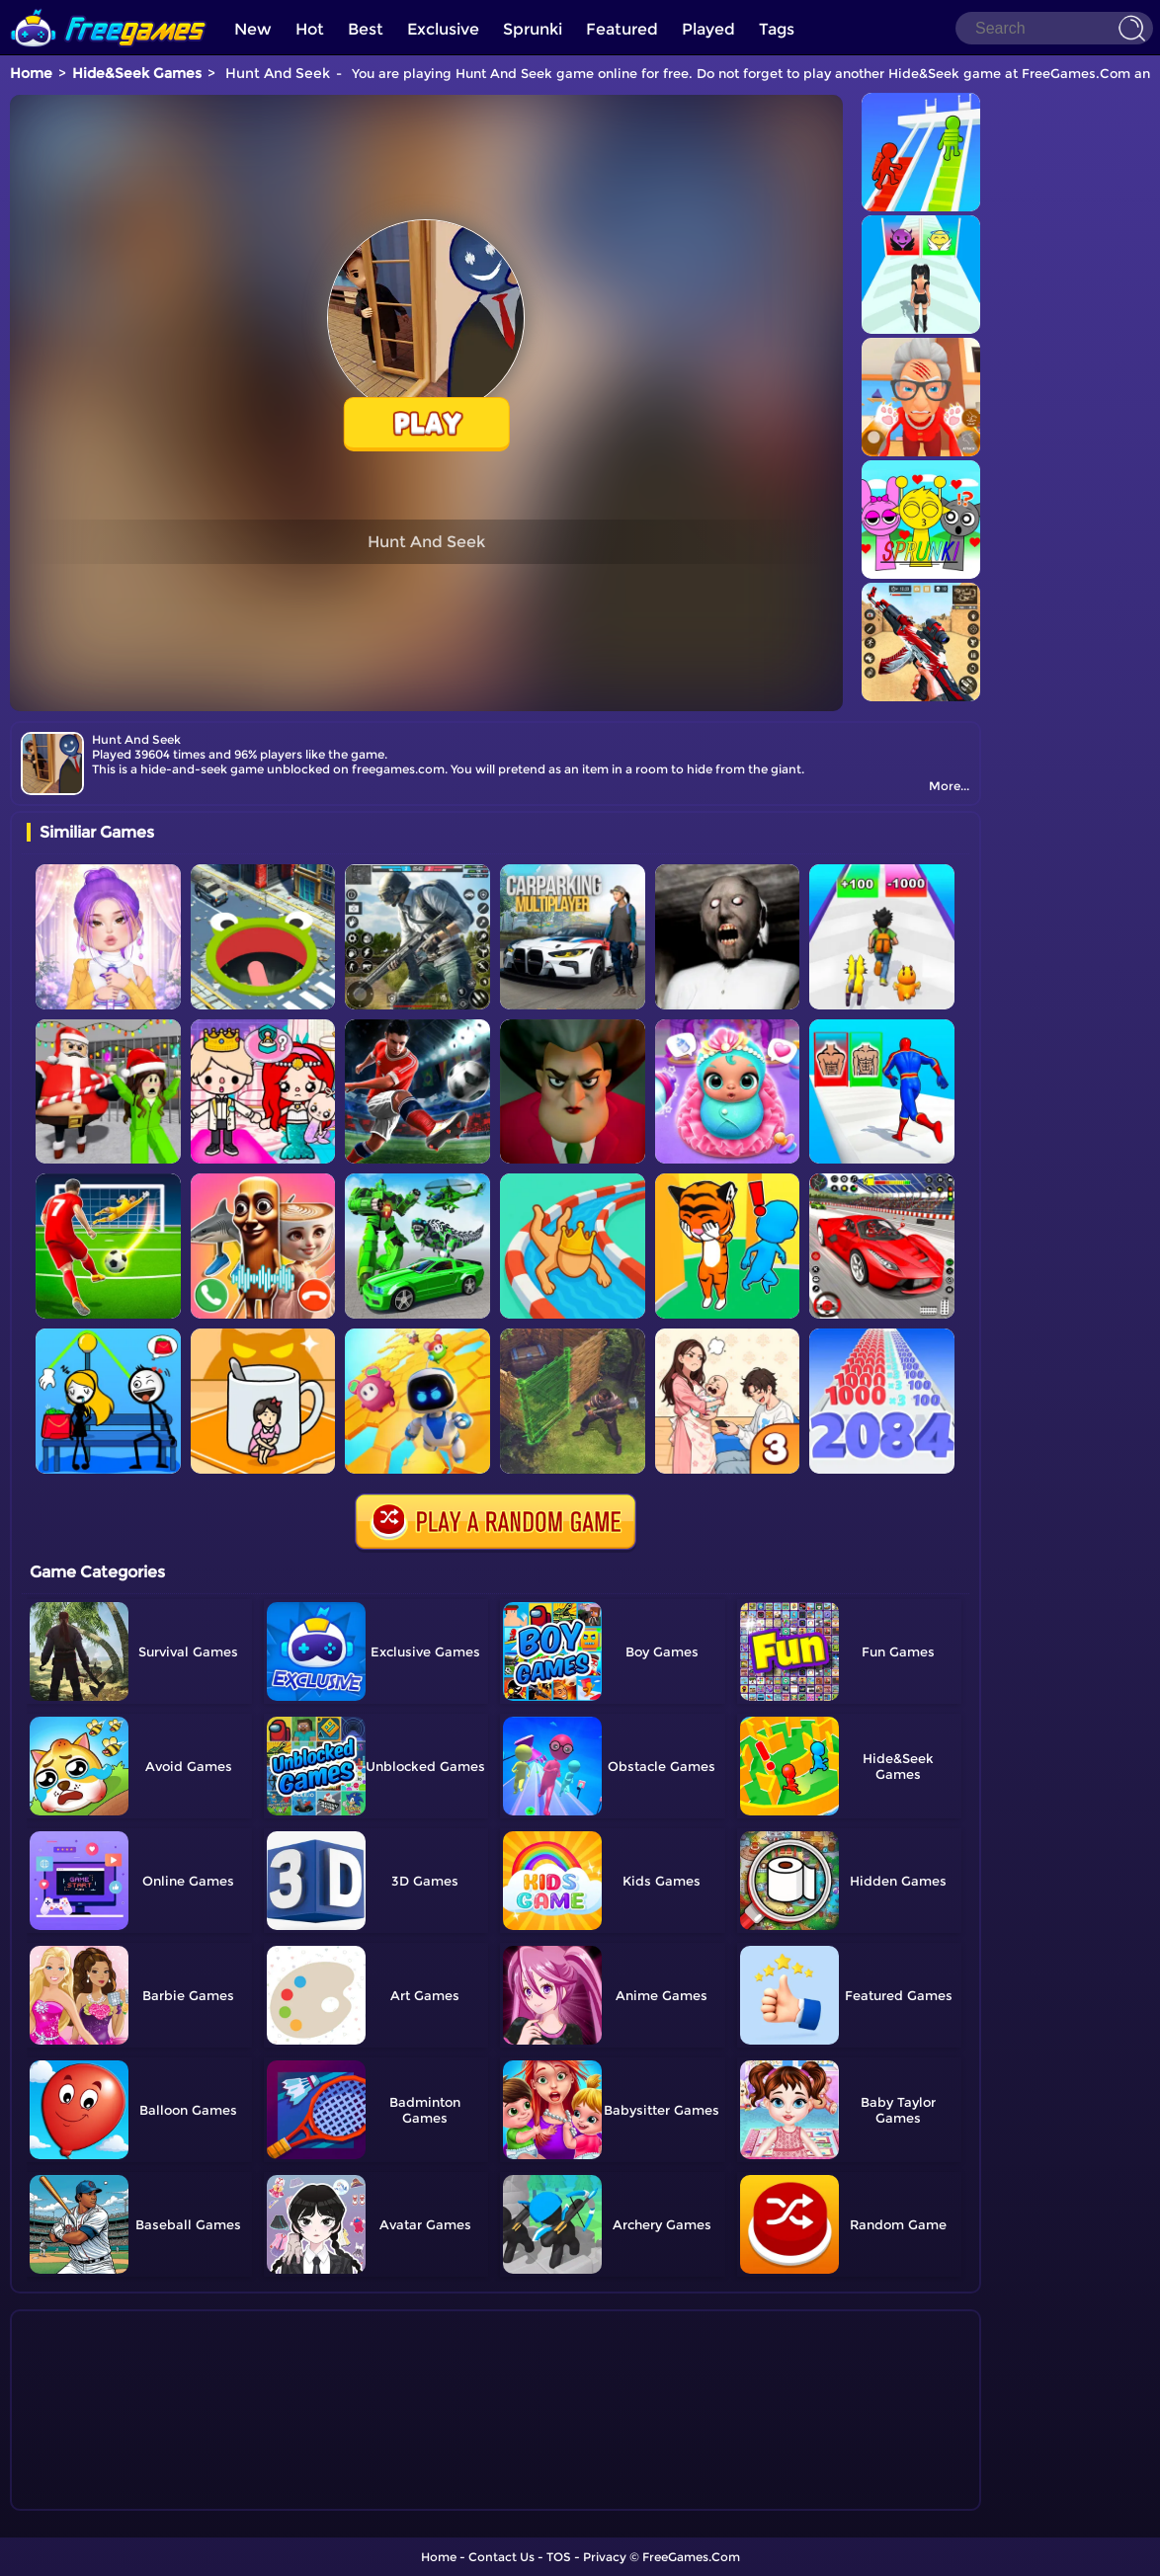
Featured (622, 29)
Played (708, 29)
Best (365, 29)
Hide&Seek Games (137, 73)
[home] (108, 7)
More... (949, 785)
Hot (309, 29)
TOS (558, 2556)
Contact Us (501, 2556)
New (253, 29)
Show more (92, 2496)
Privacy (604, 2556)
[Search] (1054, 28)
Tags (776, 29)
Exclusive (443, 29)
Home (31, 73)
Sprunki (532, 29)
